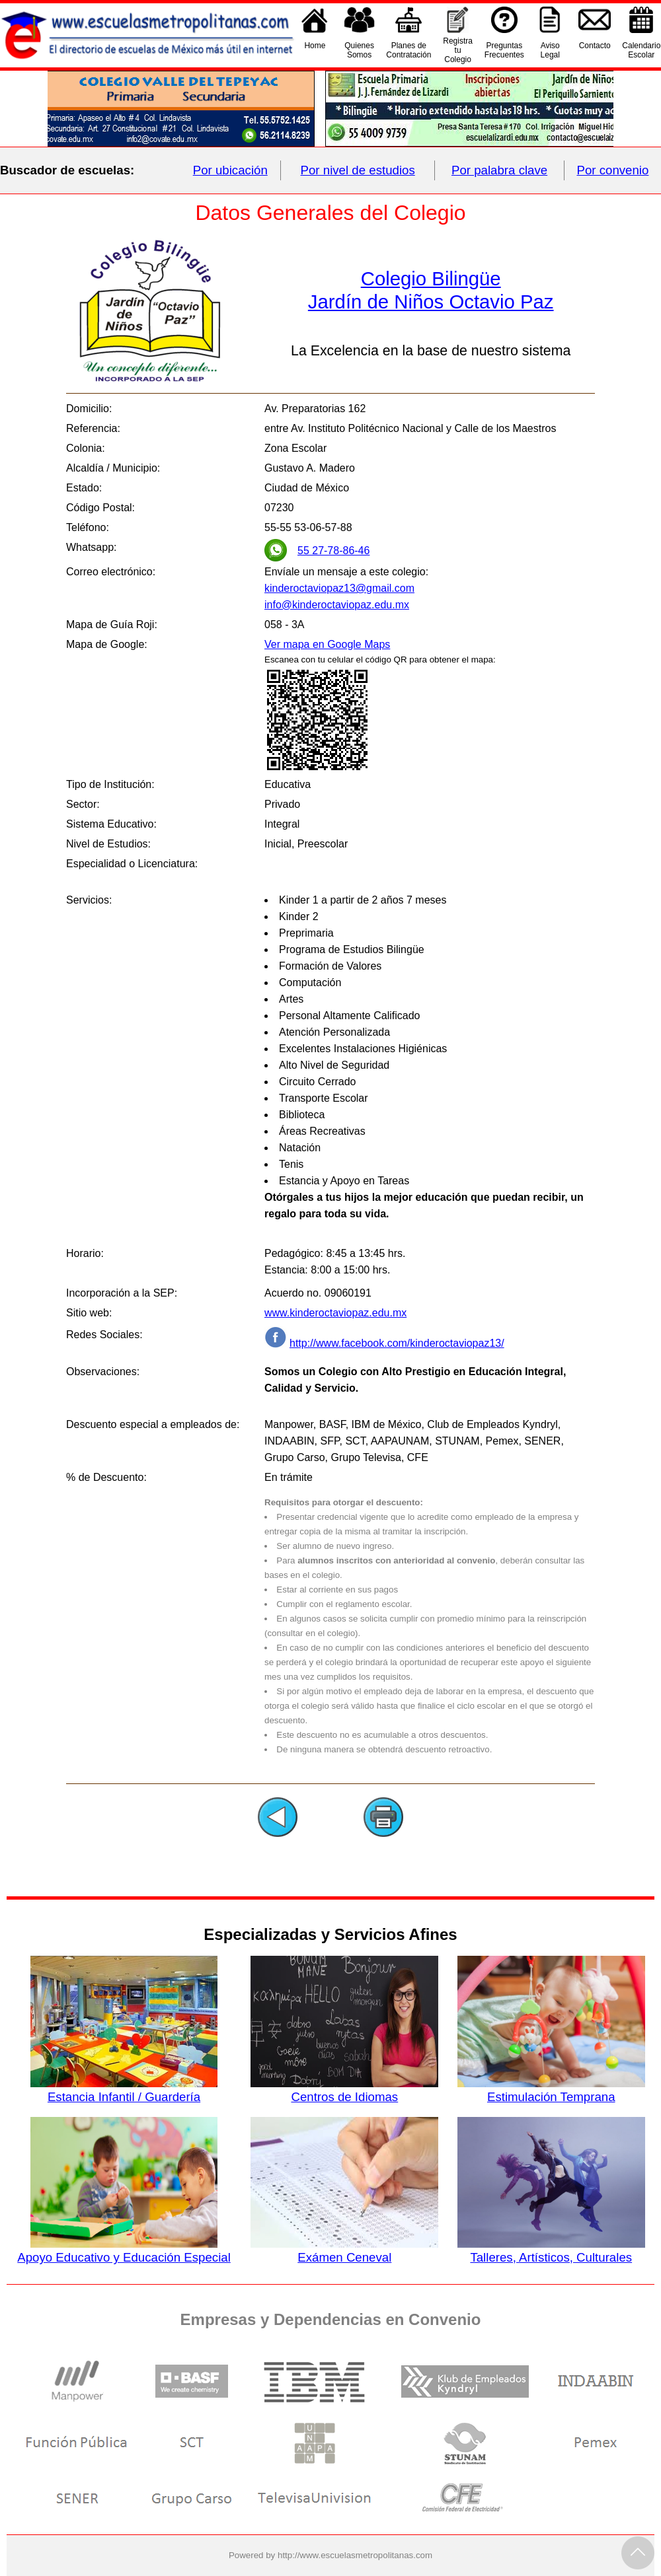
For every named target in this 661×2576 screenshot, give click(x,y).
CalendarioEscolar (641, 50)
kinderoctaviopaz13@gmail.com (339, 588)
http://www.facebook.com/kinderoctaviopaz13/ (397, 1343)
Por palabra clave (499, 170)
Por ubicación (230, 170)
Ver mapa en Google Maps (327, 644)
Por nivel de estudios (358, 170)
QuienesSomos (359, 50)
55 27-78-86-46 (333, 550)
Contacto (595, 50)
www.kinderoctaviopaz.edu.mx (335, 1312)
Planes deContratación (408, 50)
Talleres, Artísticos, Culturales (551, 2250)
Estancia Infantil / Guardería (124, 2090)
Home (314, 50)
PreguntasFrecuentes (504, 50)
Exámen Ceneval (344, 2250)
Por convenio (613, 170)
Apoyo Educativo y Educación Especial (124, 2250)
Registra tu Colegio (458, 50)
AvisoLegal (550, 50)
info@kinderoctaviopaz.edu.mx (336, 604)
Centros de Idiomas (344, 2090)
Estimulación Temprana (551, 2090)
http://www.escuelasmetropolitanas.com (355, 2555)
